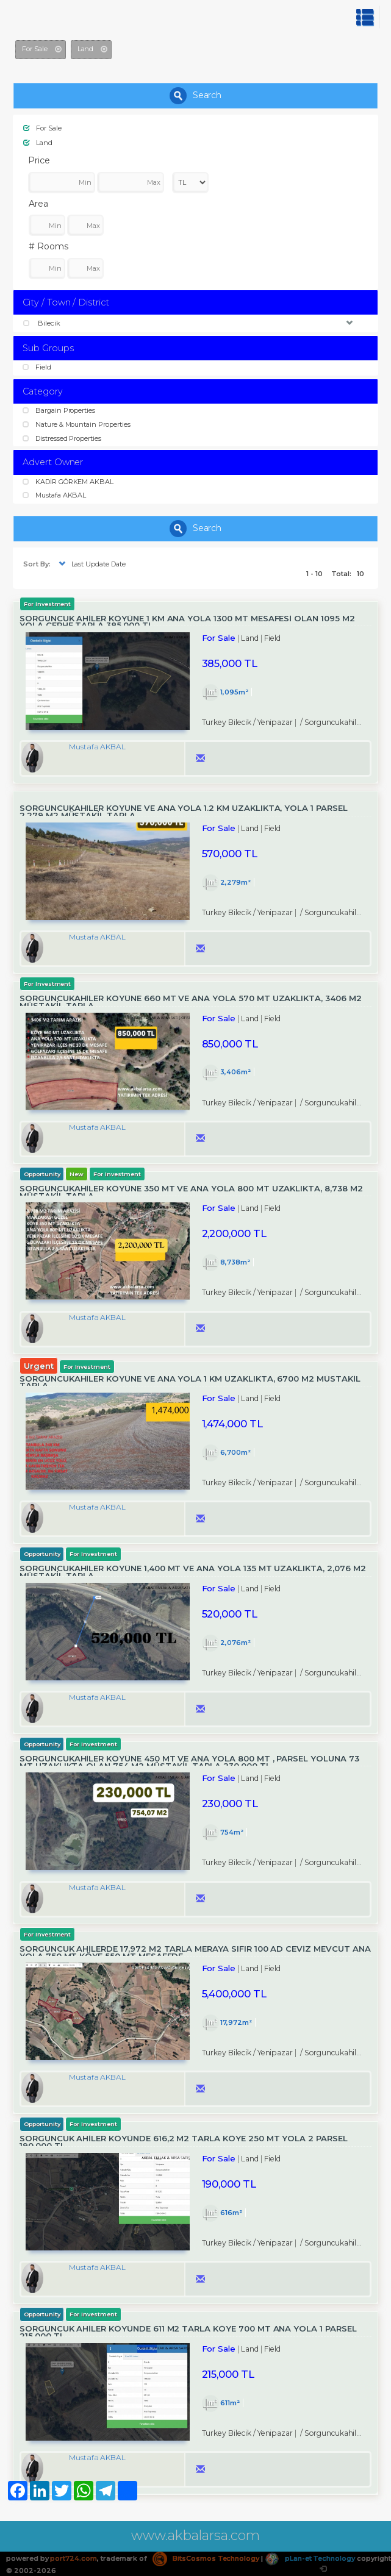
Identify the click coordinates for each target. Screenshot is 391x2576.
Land (37, 142)
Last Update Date (91, 564)
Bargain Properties (59, 410)
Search (196, 95)
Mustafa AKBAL (54, 495)
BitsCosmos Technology (205, 2558)
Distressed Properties (62, 438)
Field (37, 367)
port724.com (73, 2558)
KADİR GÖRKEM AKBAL (68, 481)
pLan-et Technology (310, 2558)
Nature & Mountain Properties (77, 424)
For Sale (42, 128)
